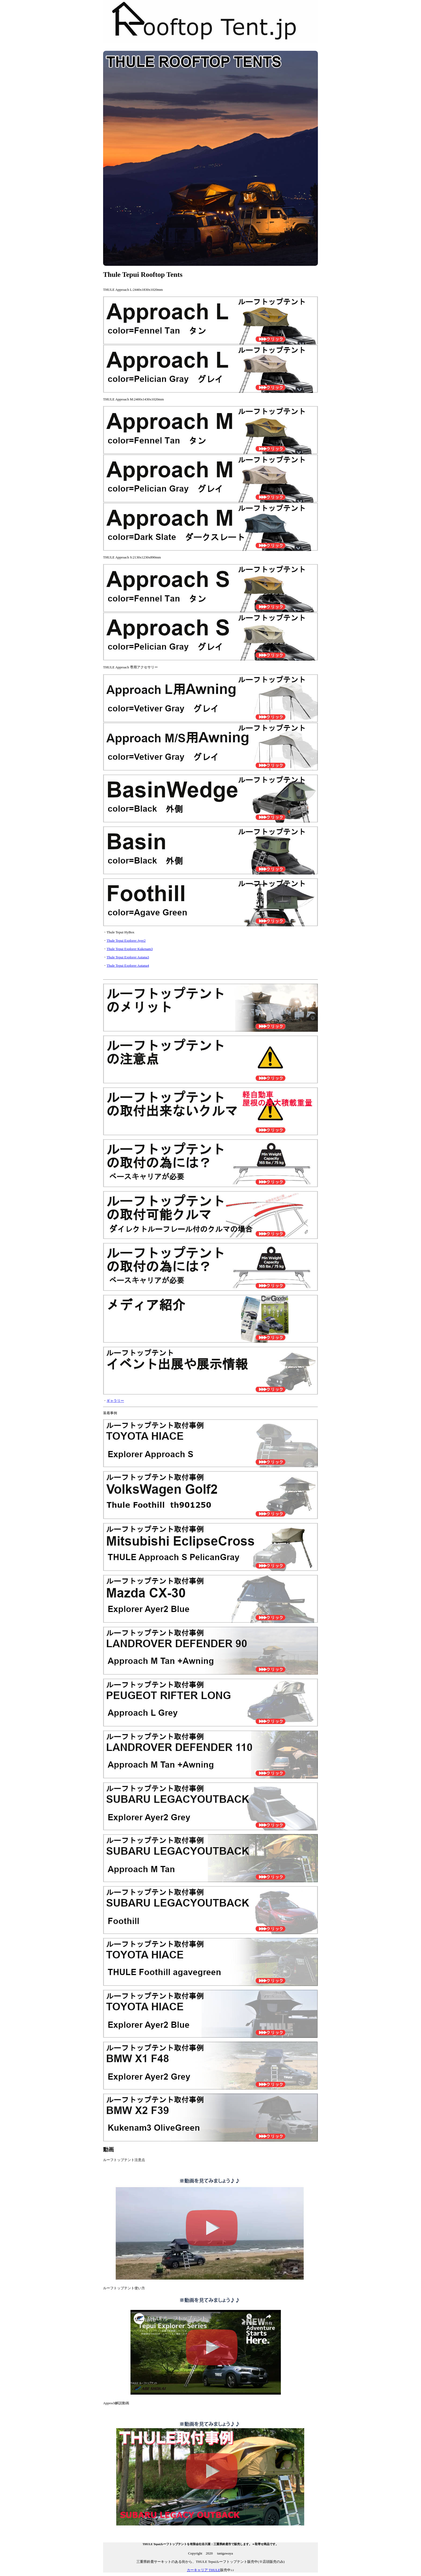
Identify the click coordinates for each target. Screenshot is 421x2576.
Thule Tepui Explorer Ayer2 (126, 940)
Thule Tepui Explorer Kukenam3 (130, 949)
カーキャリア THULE (203, 2570)
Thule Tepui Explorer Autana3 (128, 957)
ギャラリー (115, 1401)
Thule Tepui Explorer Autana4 (128, 965)
